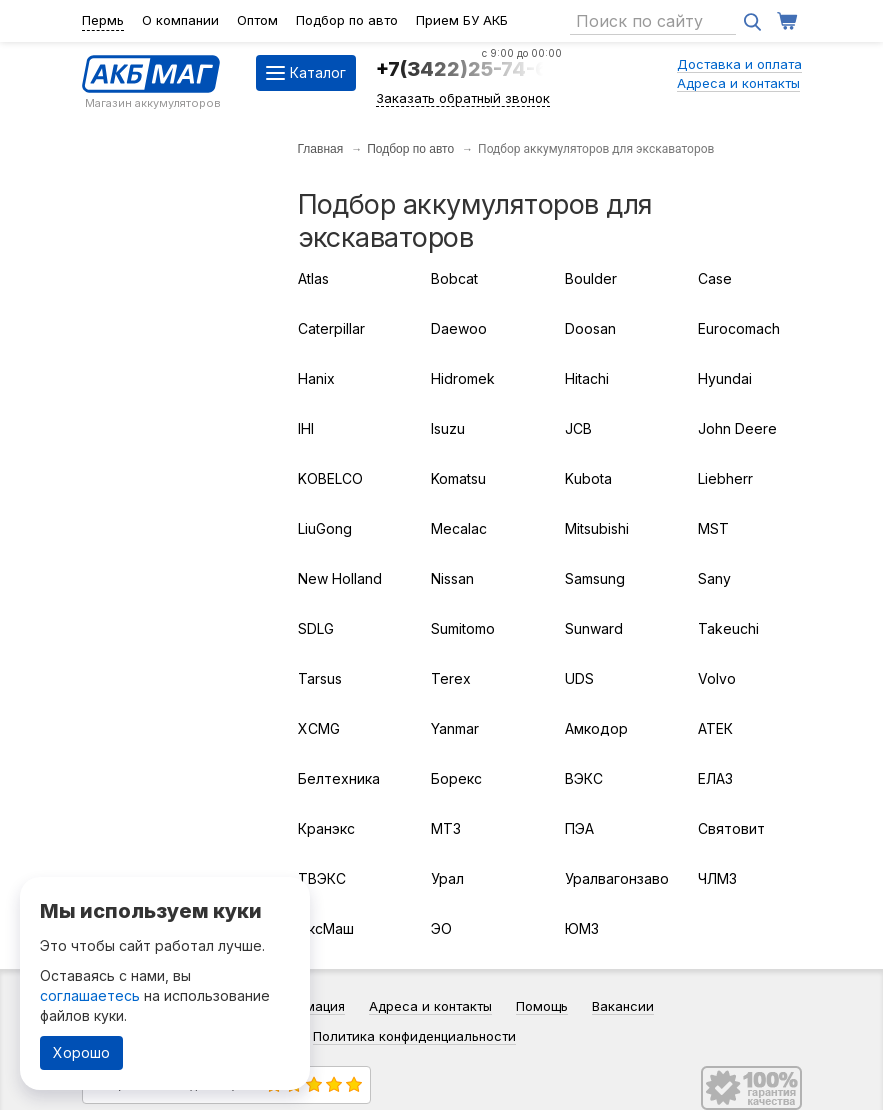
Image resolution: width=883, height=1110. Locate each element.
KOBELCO (330, 478)
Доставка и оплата (739, 64)
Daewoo (459, 328)
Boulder (591, 278)
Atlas (313, 278)
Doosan (590, 328)
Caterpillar (331, 328)
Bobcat (454, 278)
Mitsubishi (597, 528)
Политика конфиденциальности (414, 1036)
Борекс (456, 778)
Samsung (595, 578)
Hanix (316, 378)
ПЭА (579, 828)
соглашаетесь (90, 995)
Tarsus (320, 678)
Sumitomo (463, 628)
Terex (451, 678)
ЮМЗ (582, 928)
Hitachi (587, 378)
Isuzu (448, 428)
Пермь (103, 20)
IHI (306, 428)
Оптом (257, 20)
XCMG (319, 728)
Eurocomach (739, 328)
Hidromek (463, 378)
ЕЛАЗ (715, 778)
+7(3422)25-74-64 (469, 69)
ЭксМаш (326, 928)
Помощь (542, 1006)
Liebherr (725, 478)
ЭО (441, 928)
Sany (714, 578)
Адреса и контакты (738, 83)
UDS (579, 678)
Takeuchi (728, 628)
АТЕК (715, 728)
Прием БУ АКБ (462, 20)
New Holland (340, 578)
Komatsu (458, 478)
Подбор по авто (347, 20)
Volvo (717, 678)
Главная (321, 149)
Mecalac (459, 528)
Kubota (588, 478)
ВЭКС (584, 778)
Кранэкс (326, 828)
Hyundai (725, 378)
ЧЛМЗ (717, 878)
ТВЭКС (322, 878)
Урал (447, 878)
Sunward (594, 628)
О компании (180, 20)
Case (715, 278)
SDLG (316, 628)
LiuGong (325, 528)
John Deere (737, 428)
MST (713, 528)
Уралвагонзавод (617, 878)
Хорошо (81, 1052)
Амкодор (596, 728)
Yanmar (455, 728)
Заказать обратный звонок (463, 98)
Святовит (731, 828)
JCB (578, 428)
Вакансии (623, 1006)
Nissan (452, 578)
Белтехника (339, 778)
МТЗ (446, 828)
